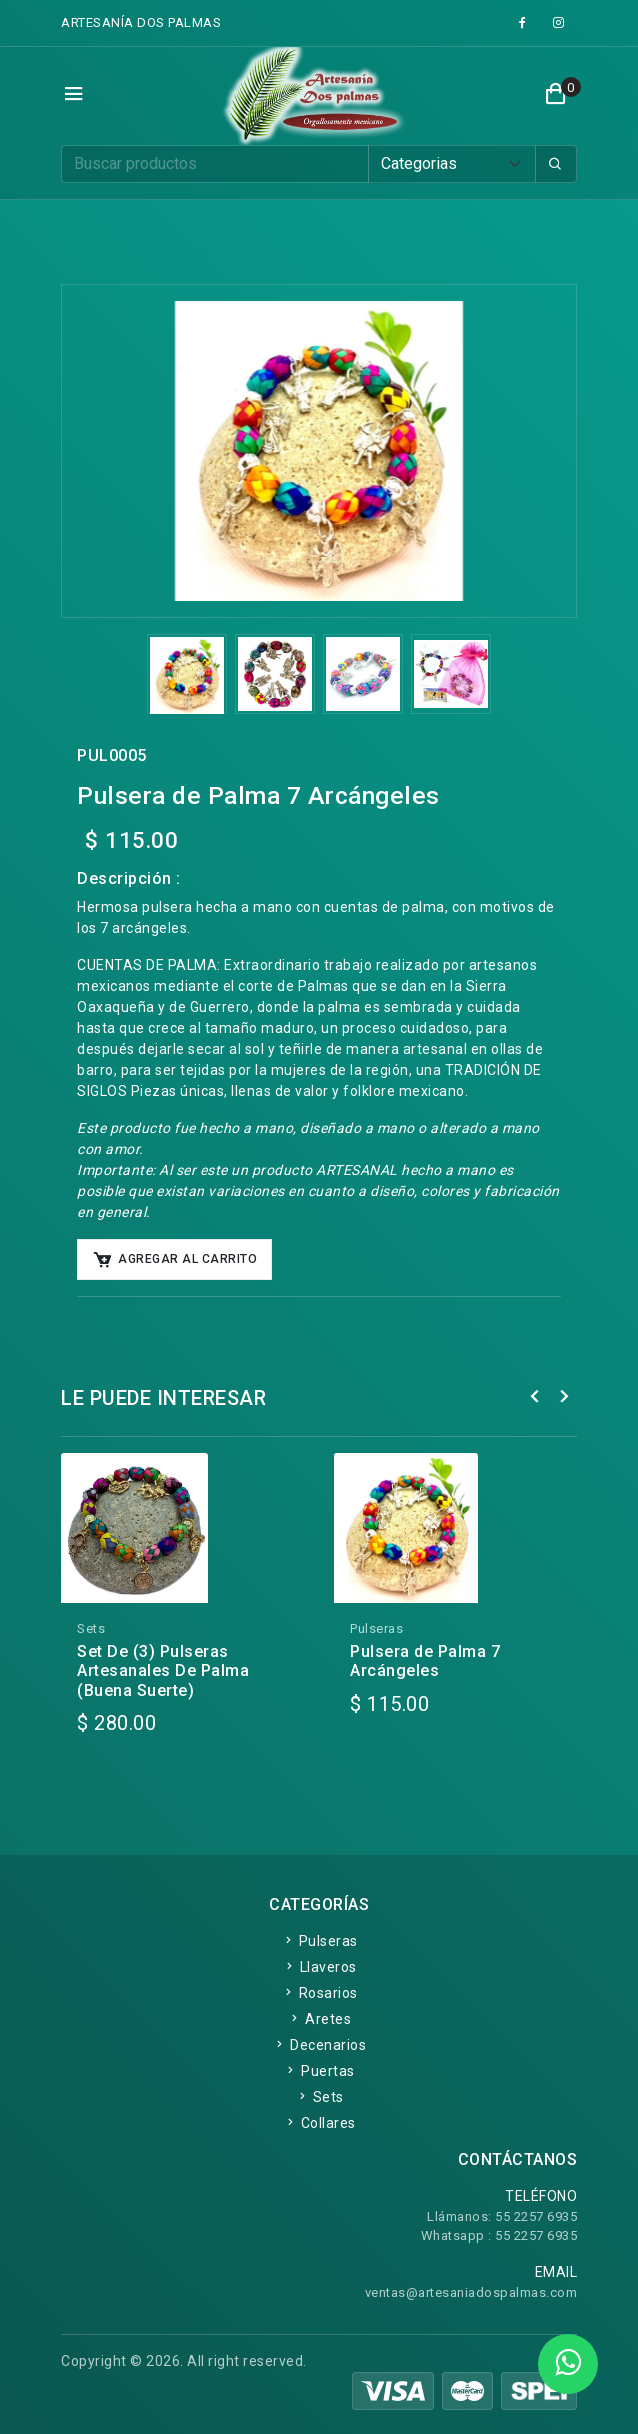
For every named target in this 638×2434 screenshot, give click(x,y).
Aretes (319, 2019)
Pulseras (319, 1941)
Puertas (319, 2071)
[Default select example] (452, 164)
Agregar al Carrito (175, 1259)
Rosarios (319, 1993)
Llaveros (319, 1967)
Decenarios (319, 2045)
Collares (319, 2123)
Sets (319, 2097)
